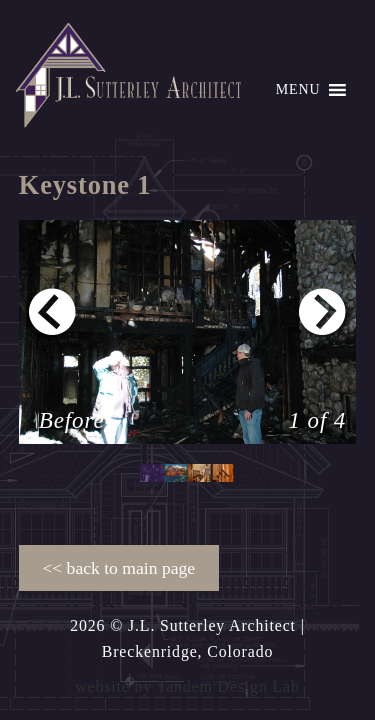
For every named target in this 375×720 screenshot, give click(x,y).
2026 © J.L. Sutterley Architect (183, 625)
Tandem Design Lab (228, 686)
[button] (298, 90)
